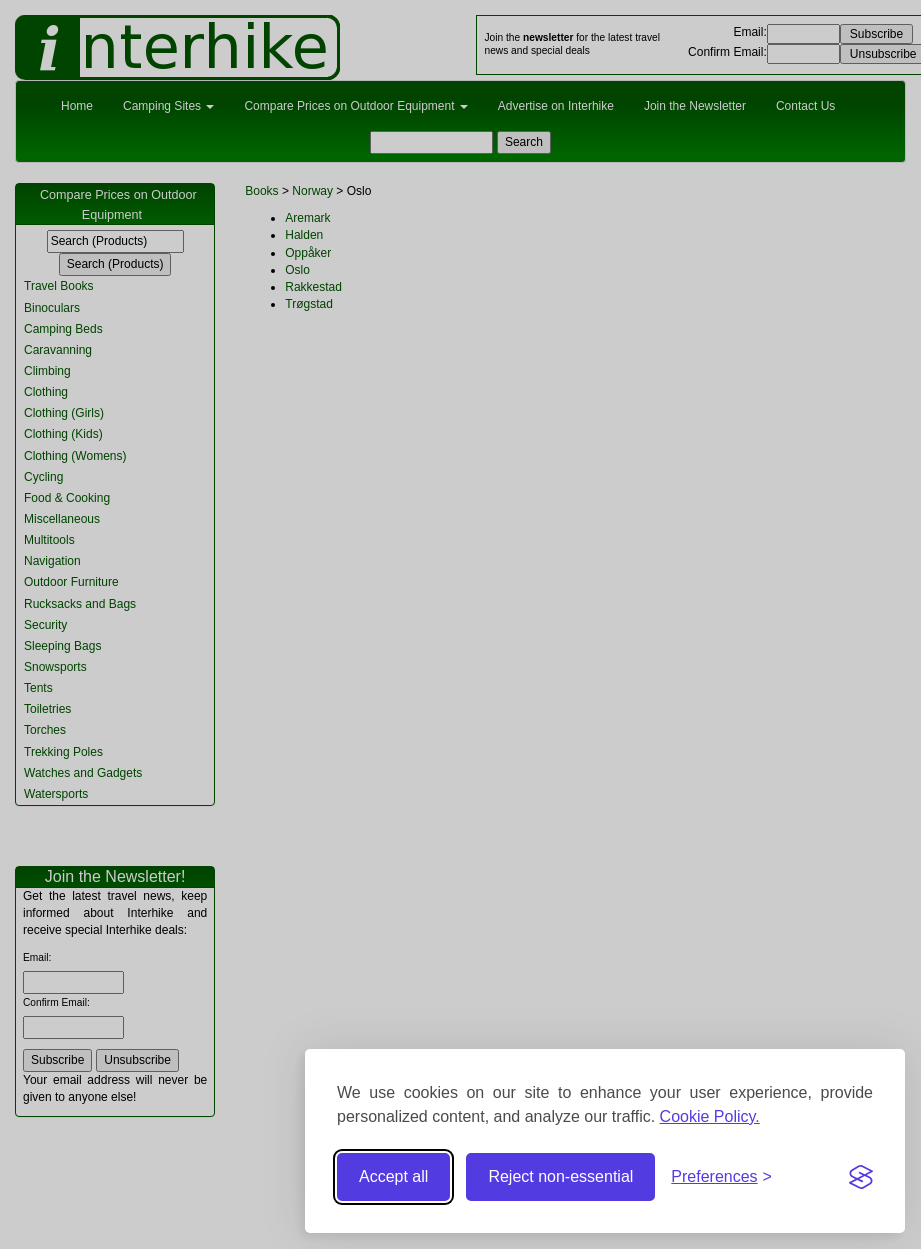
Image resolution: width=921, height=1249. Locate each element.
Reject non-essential (560, 1176)
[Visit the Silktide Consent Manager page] (861, 1177)
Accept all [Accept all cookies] (393, 1176)
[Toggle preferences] (721, 1177)
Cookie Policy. (710, 1116)
